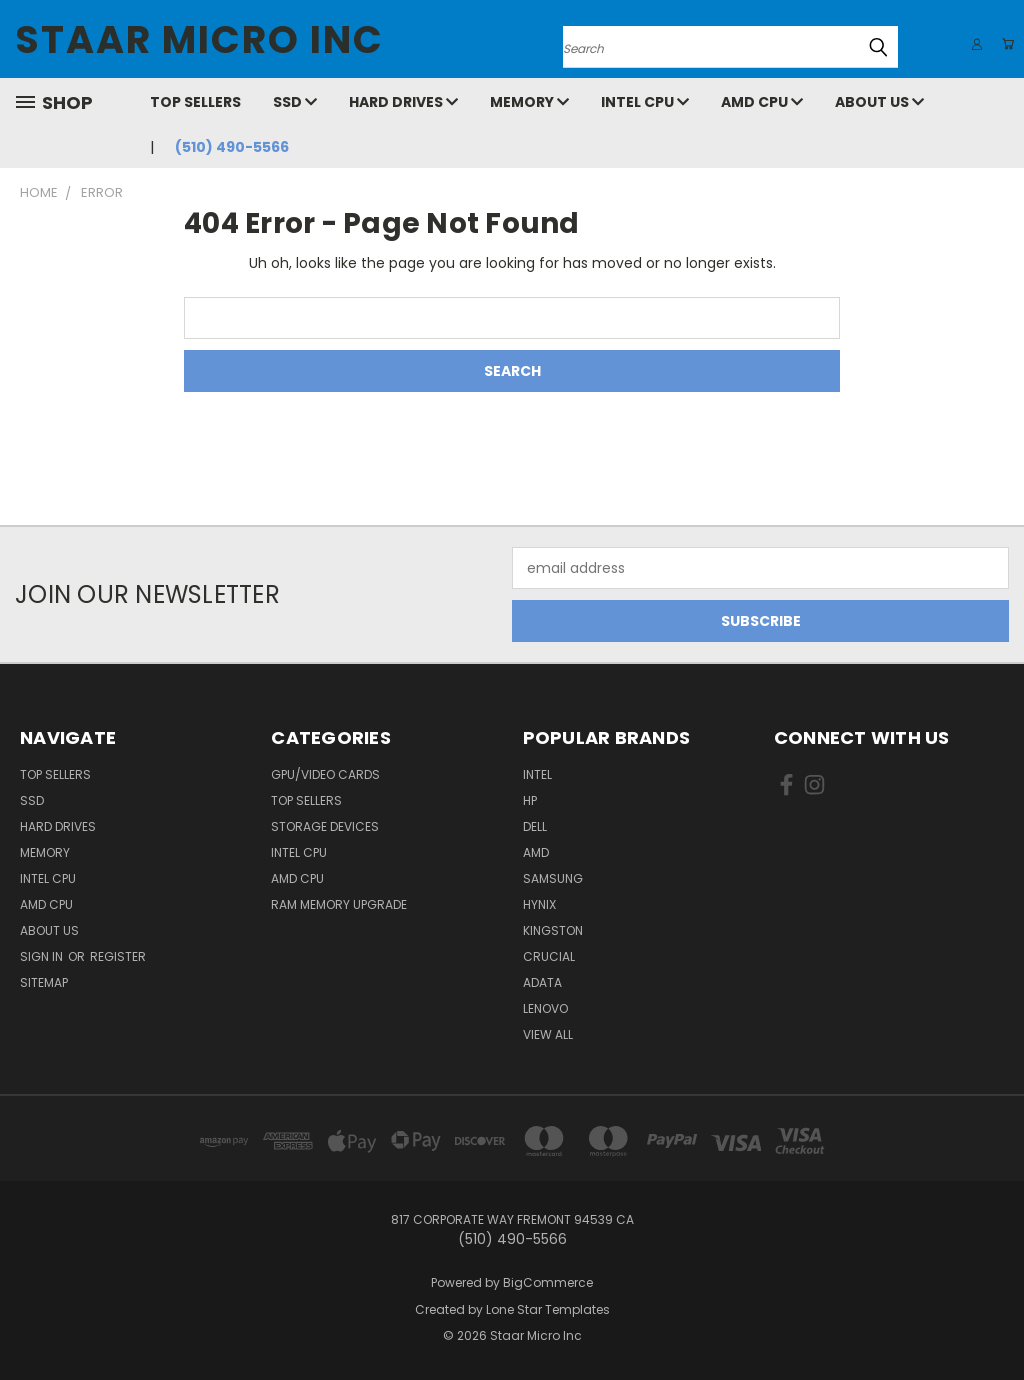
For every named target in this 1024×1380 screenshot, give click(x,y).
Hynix (539, 904)
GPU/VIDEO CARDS (325, 774)
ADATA (542, 982)
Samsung (553, 878)
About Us (879, 102)
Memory (529, 102)
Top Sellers (195, 102)
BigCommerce (548, 1282)
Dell (535, 826)
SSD (295, 102)
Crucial (549, 956)
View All (548, 1034)
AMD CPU (762, 102)
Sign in (43, 956)
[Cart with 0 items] (1004, 44)
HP (530, 800)
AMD (536, 852)
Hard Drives (403, 102)
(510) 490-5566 (232, 147)
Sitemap (44, 982)
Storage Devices (325, 826)
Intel (537, 774)
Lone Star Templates (548, 1309)
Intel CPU (645, 102)
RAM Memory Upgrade (339, 904)
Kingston (553, 930)
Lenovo (545, 1008)
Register (118, 956)
